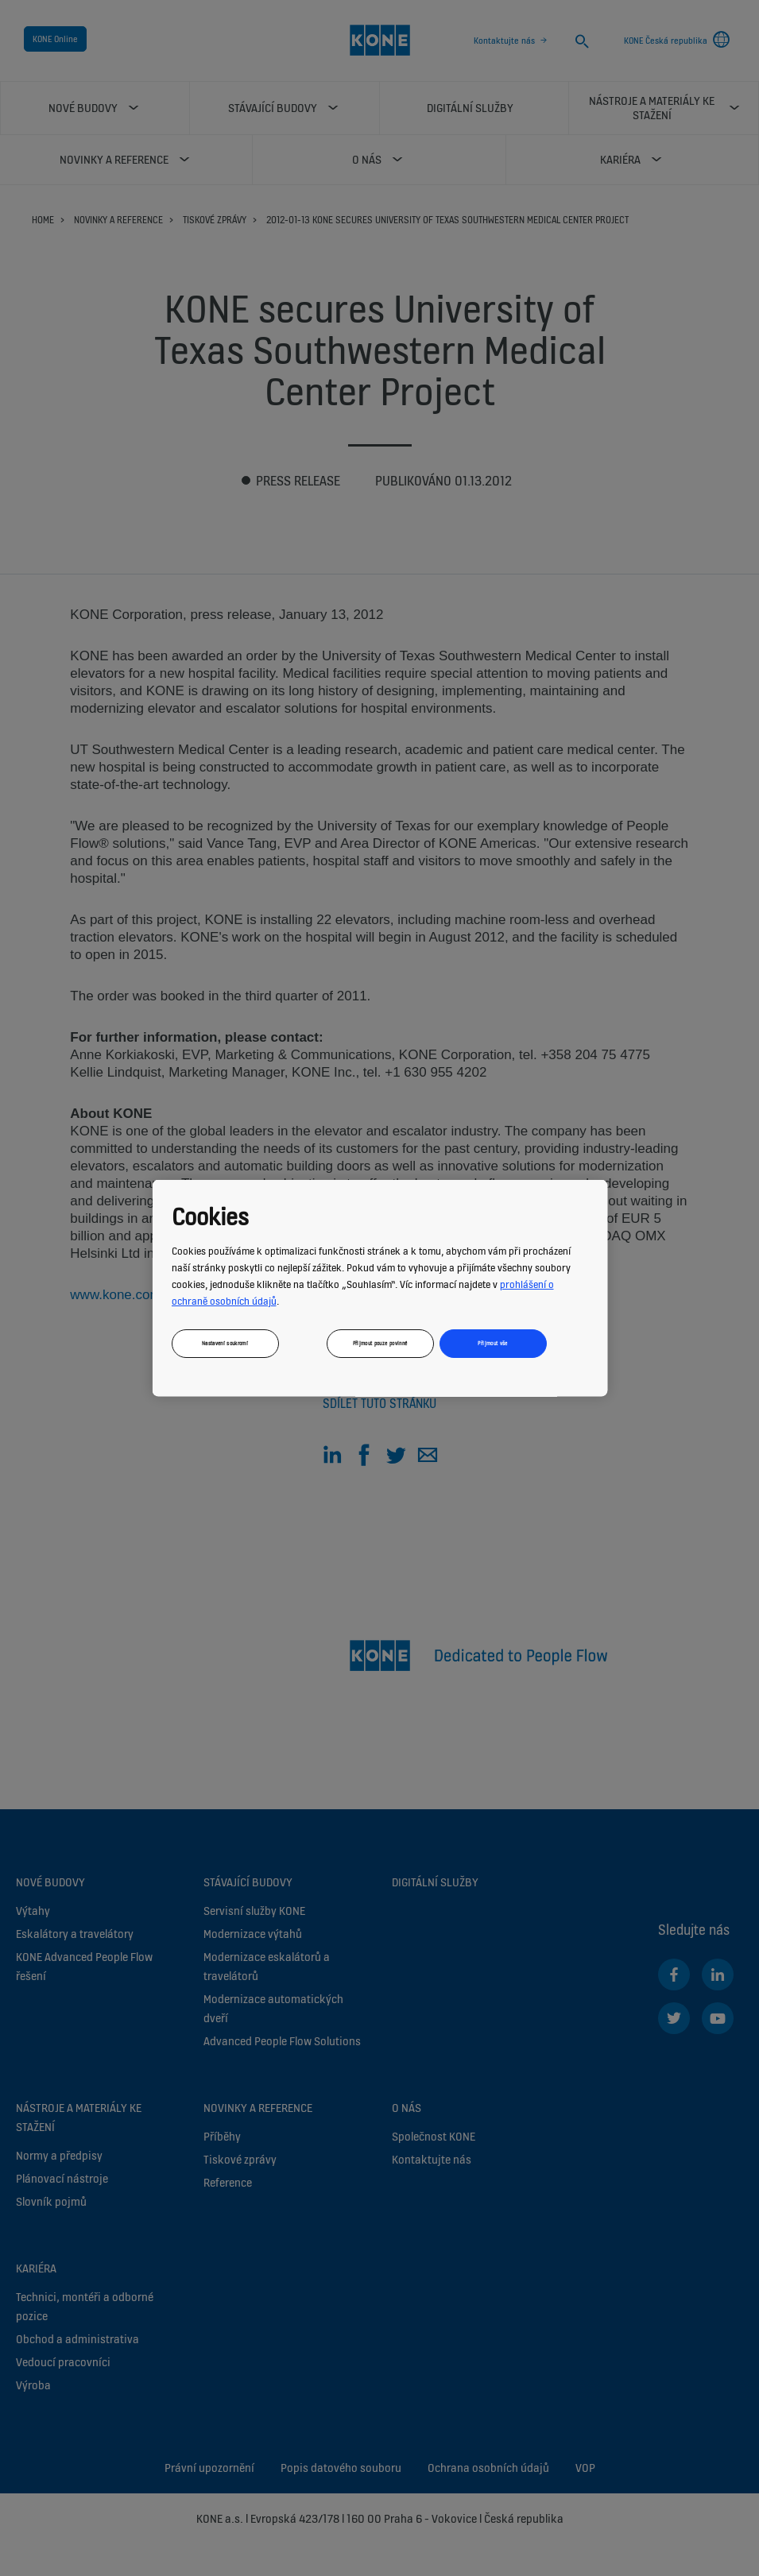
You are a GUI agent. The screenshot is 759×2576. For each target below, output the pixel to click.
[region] (379, 1288)
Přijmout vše (492, 1342)
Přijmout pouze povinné (379, 1342)
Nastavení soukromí (224, 1342)
